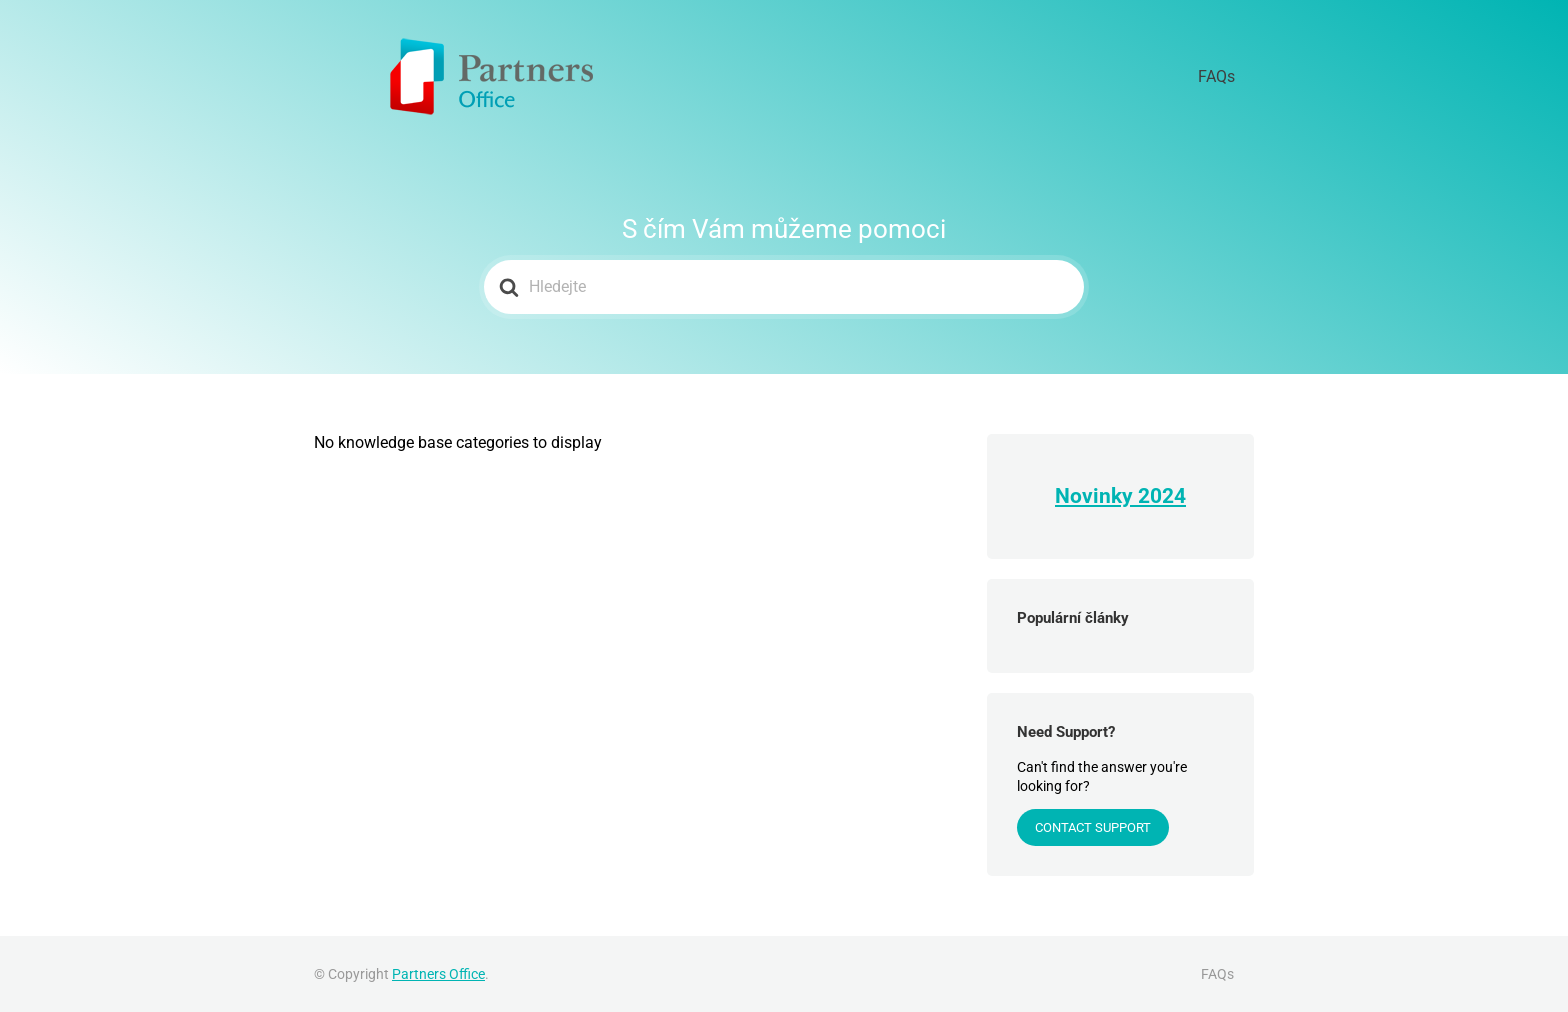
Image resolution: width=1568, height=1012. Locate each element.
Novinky (1096, 496)
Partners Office (438, 974)
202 (1156, 496)
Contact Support (1093, 827)
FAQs (1228, 77)
